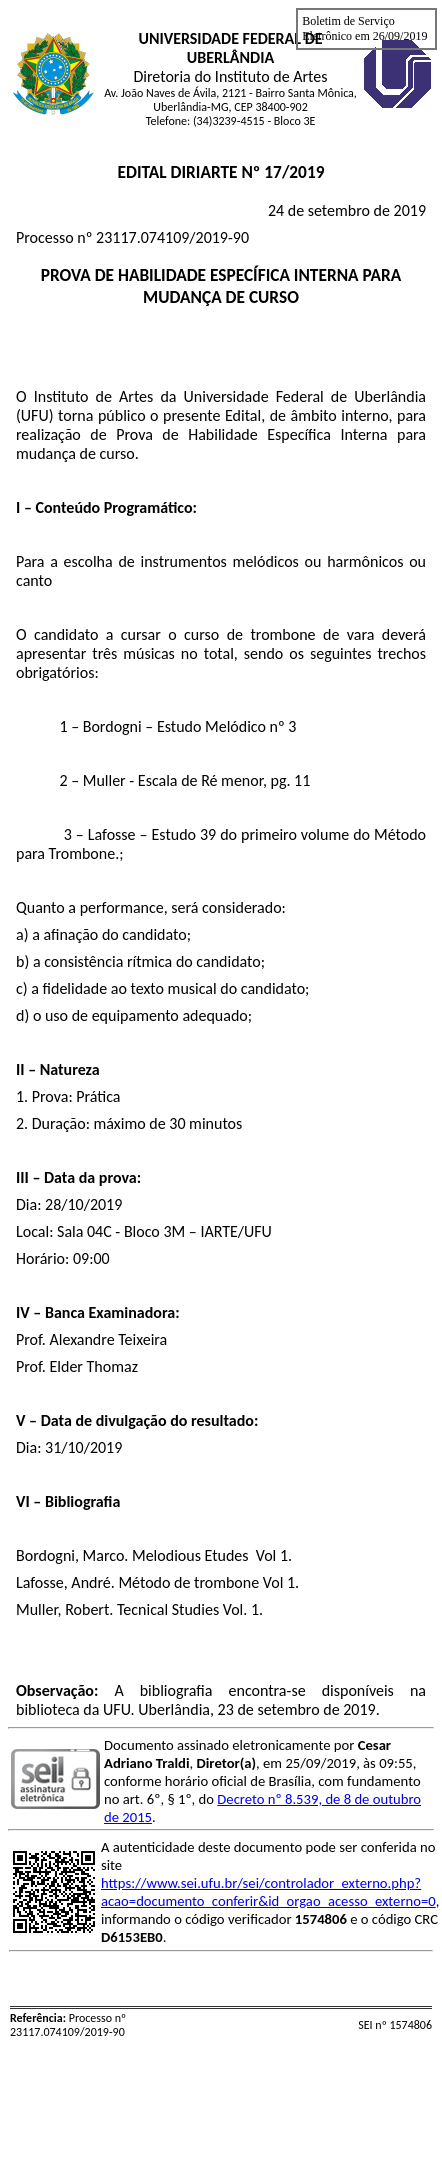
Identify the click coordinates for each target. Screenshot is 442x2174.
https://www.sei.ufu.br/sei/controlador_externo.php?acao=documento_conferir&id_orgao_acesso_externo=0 (268, 1892)
